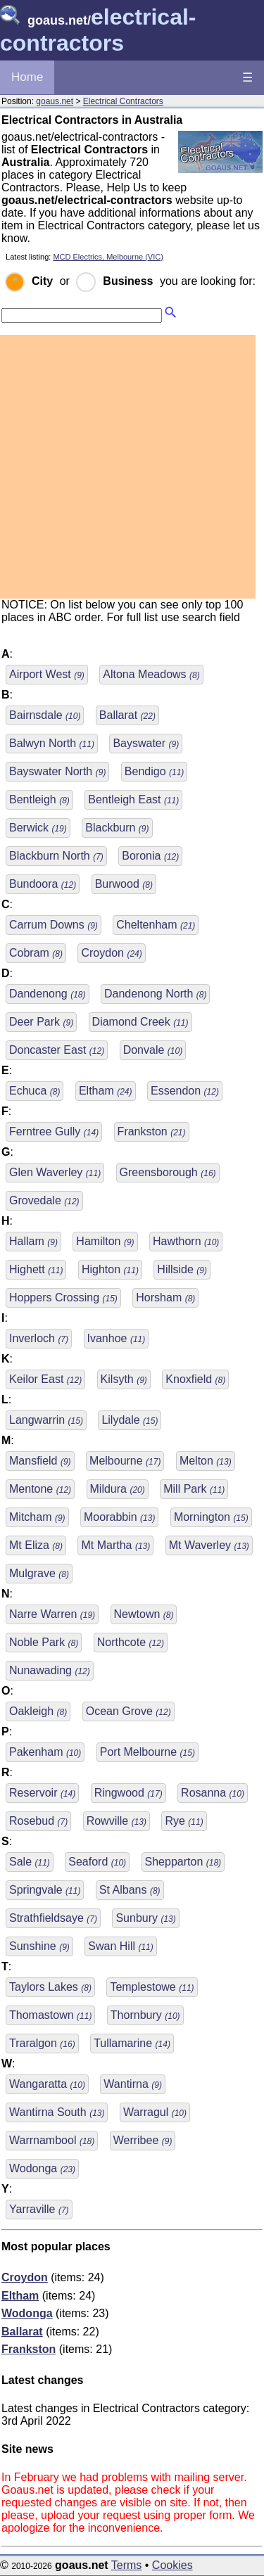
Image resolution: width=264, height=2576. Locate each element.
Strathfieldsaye (53, 1918)
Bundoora (42, 884)
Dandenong (47, 994)
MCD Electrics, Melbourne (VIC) (108, 257)
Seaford (97, 1862)
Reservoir (42, 1793)
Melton (206, 1461)
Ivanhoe (116, 1338)
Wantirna (132, 2084)
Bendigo (154, 771)
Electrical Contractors (123, 101)
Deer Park (41, 1022)
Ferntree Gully (54, 1131)
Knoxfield (195, 1379)
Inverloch (38, 1338)
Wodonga (42, 2168)
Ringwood (128, 1793)
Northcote (130, 1642)
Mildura (117, 1489)
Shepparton (183, 1862)
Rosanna (212, 1793)
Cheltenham (155, 925)
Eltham (105, 1091)
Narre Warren (52, 1614)
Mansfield (40, 1461)
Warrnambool (51, 2140)
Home (27, 77)
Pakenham (45, 1752)
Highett (36, 1269)
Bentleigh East (133, 799)
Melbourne (125, 1461)
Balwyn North (51, 743)
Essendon (185, 1091)
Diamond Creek (140, 1022)
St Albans (130, 1890)
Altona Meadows (151, 674)
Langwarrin (46, 1420)
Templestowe (152, 1987)
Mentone (40, 1489)
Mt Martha (115, 1545)
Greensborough (168, 1172)
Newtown (144, 1614)
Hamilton (105, 1241)
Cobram (36, 953)
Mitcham (37, 1517)
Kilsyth (124, 1379)
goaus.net (54, 101)
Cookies (172, 2565)
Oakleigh (38, 1711)
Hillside (182, 1269)
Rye (184, 1821)
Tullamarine (132, 2043)
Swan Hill (120, 1946)
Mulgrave (39, 1573)
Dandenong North (155, 994)
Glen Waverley (55, 1172)
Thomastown (50, 2015)
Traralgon (42, 2043)
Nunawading (49, 1670)
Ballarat (127, 715)
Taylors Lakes (50, 1987)
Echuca (34, 1091)
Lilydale (129, 1420)
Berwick (38, 828)
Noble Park (43, 1642)
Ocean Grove (128, 1711)
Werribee (142, 2140)
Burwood (124, 884)
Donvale (153, 1050)
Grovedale (44, 1200)
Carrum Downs (53, 925)
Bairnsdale (44, 715)
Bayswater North (57, 771)
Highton (110, 1269)
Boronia (150, 856)
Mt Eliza (36, 1545)
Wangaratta (47, 2084)
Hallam (33, 1241)
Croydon (111, 953)
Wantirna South (56, 2112)
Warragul (155, 2112)
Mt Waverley (209, 1545)
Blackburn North (56, 856)
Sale (29, 1862)
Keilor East (45, 1379)
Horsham (165, 1297)
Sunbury (145, 1918)
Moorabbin (119, 1517)
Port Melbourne (147, 1752)
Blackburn (117, 828)
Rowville (116, 1821)
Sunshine (39, 1946)
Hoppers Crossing (63, 1297)
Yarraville (39, 2209)
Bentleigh (39, 799)
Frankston (152, 1131)
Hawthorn (186, 1241)
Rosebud (38, 1821)
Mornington (211, 1517)
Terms (126, 2565)
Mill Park (194, 1489)
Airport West (46, 674)
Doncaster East (56, 1050)
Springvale (44, 1890)
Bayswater (146, 743)
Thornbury (145, 2015)
